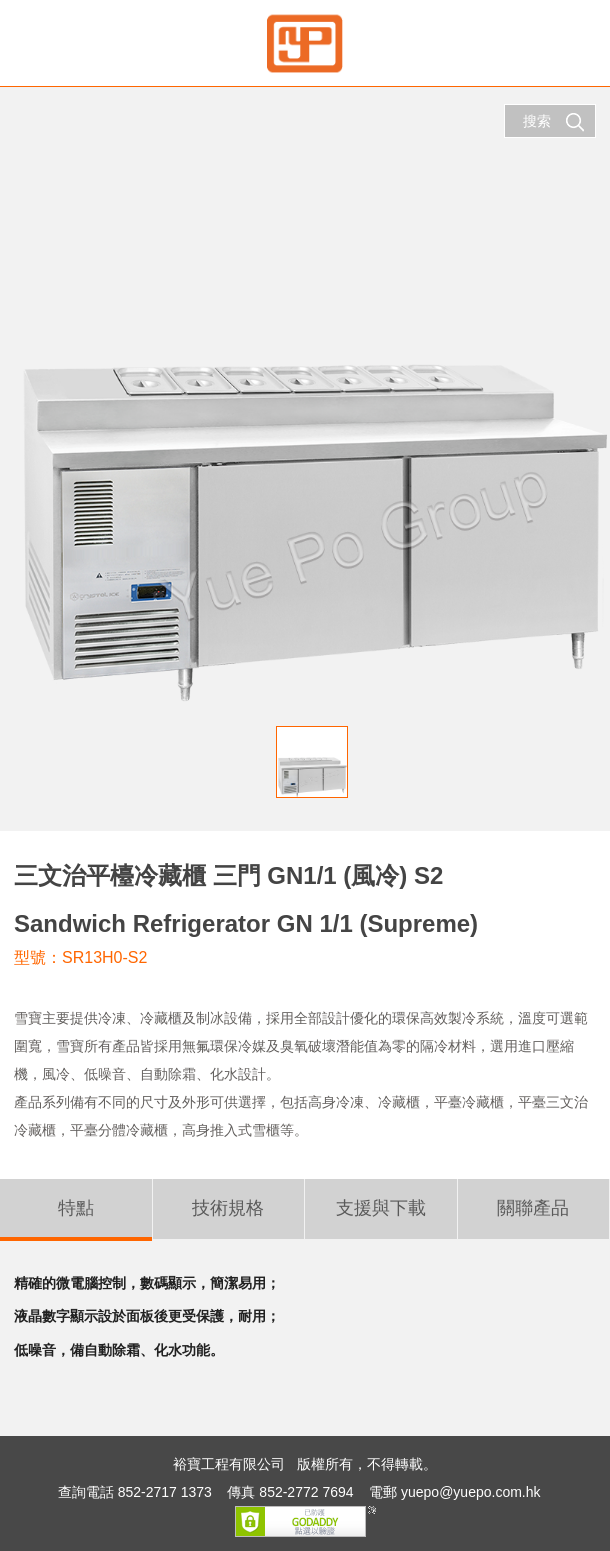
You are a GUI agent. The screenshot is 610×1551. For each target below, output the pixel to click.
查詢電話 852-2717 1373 (135, 1492)
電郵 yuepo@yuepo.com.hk (454, 1492)
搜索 (554, 122)
